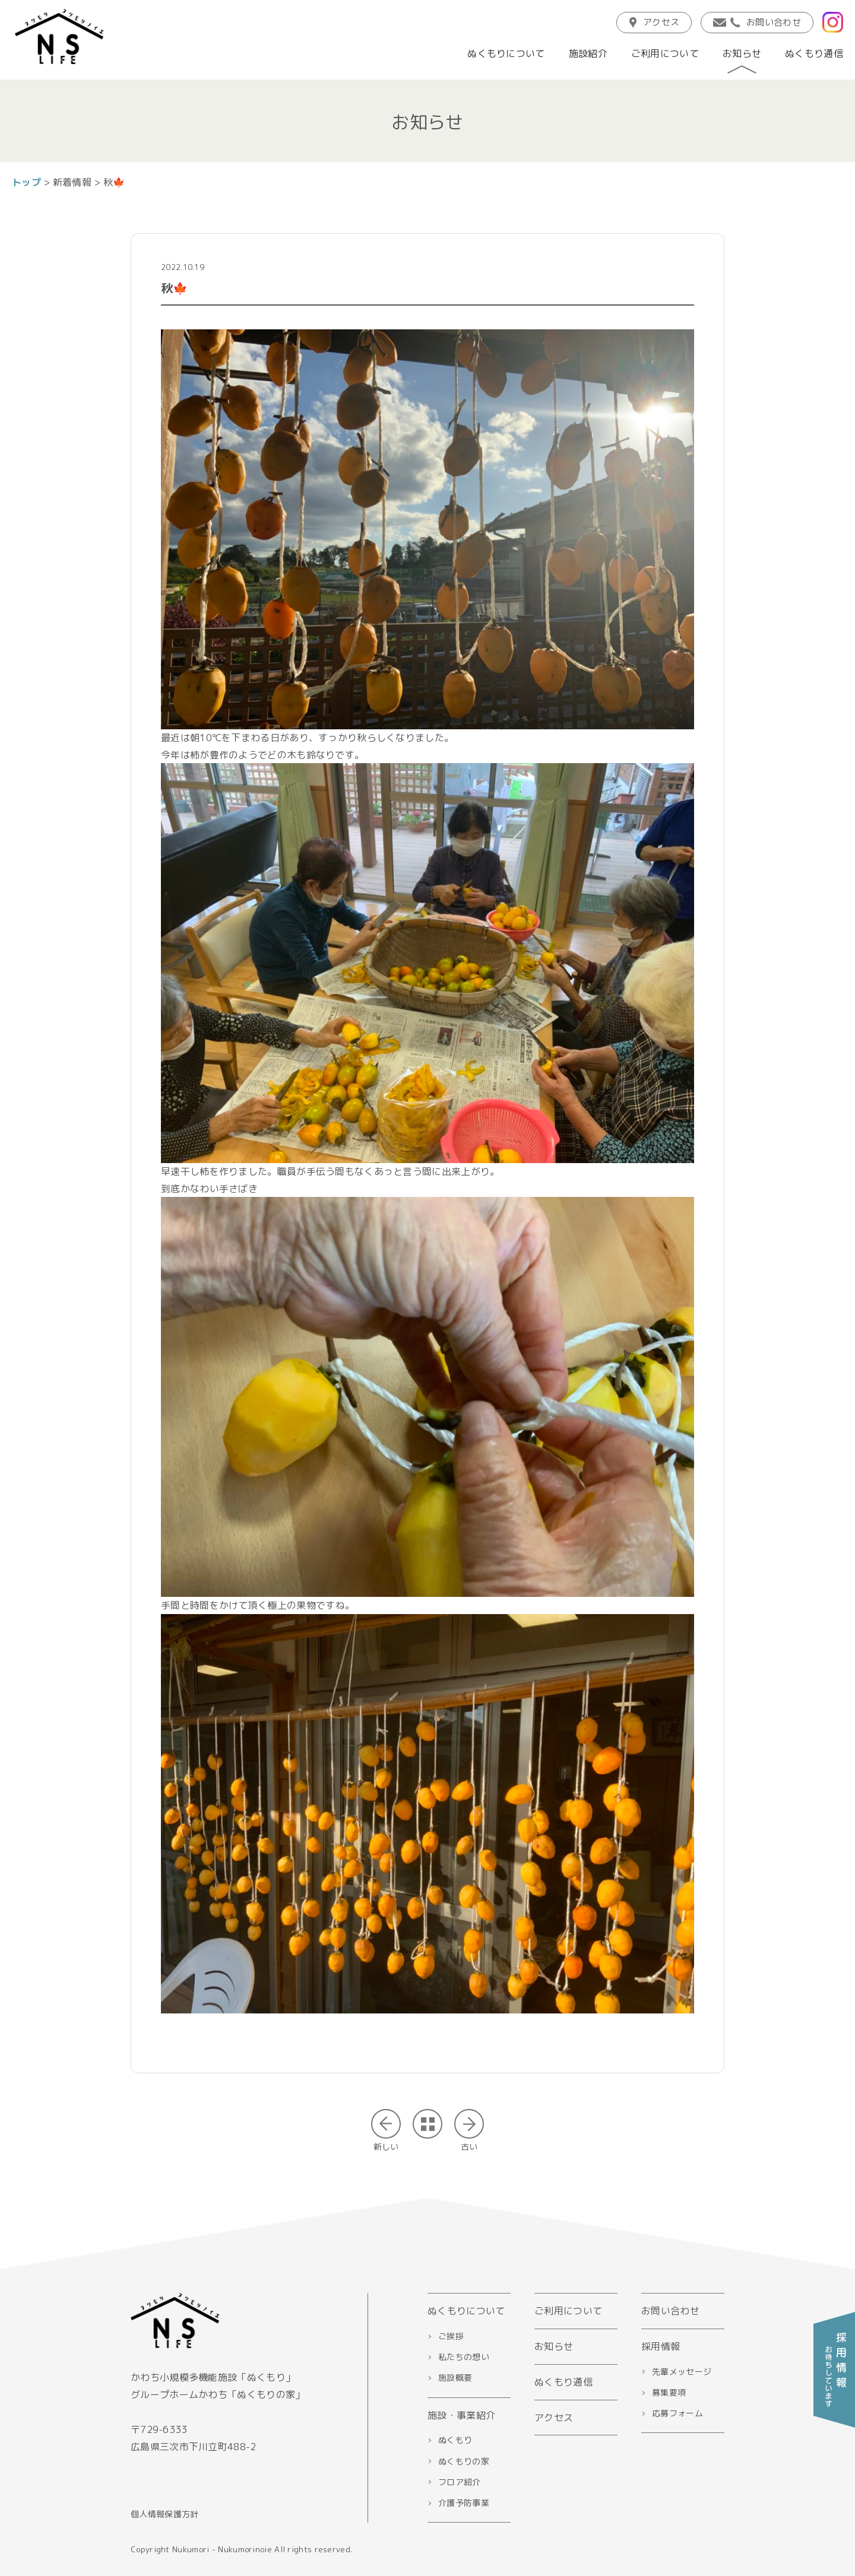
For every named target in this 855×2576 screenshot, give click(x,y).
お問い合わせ (757, 22)
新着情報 (72, 182)
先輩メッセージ (681, 2371)
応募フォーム (677, 2413)
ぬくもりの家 (463, 2461)
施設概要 (455, 2377)
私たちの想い (463, 2356)
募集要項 (669, 2392)
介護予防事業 (463, 2502)
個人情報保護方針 (164, 2514)
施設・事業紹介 (461, 2415)
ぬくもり (455, 2439)
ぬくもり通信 (814, 53)
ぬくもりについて (505, 53)
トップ (26, 182)
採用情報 (660, 2346)
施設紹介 (588, 53)
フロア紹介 (459, 2482)
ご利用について (665, 53)
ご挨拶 (451, 2336)
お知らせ (742, 53)
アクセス (654, 22)
